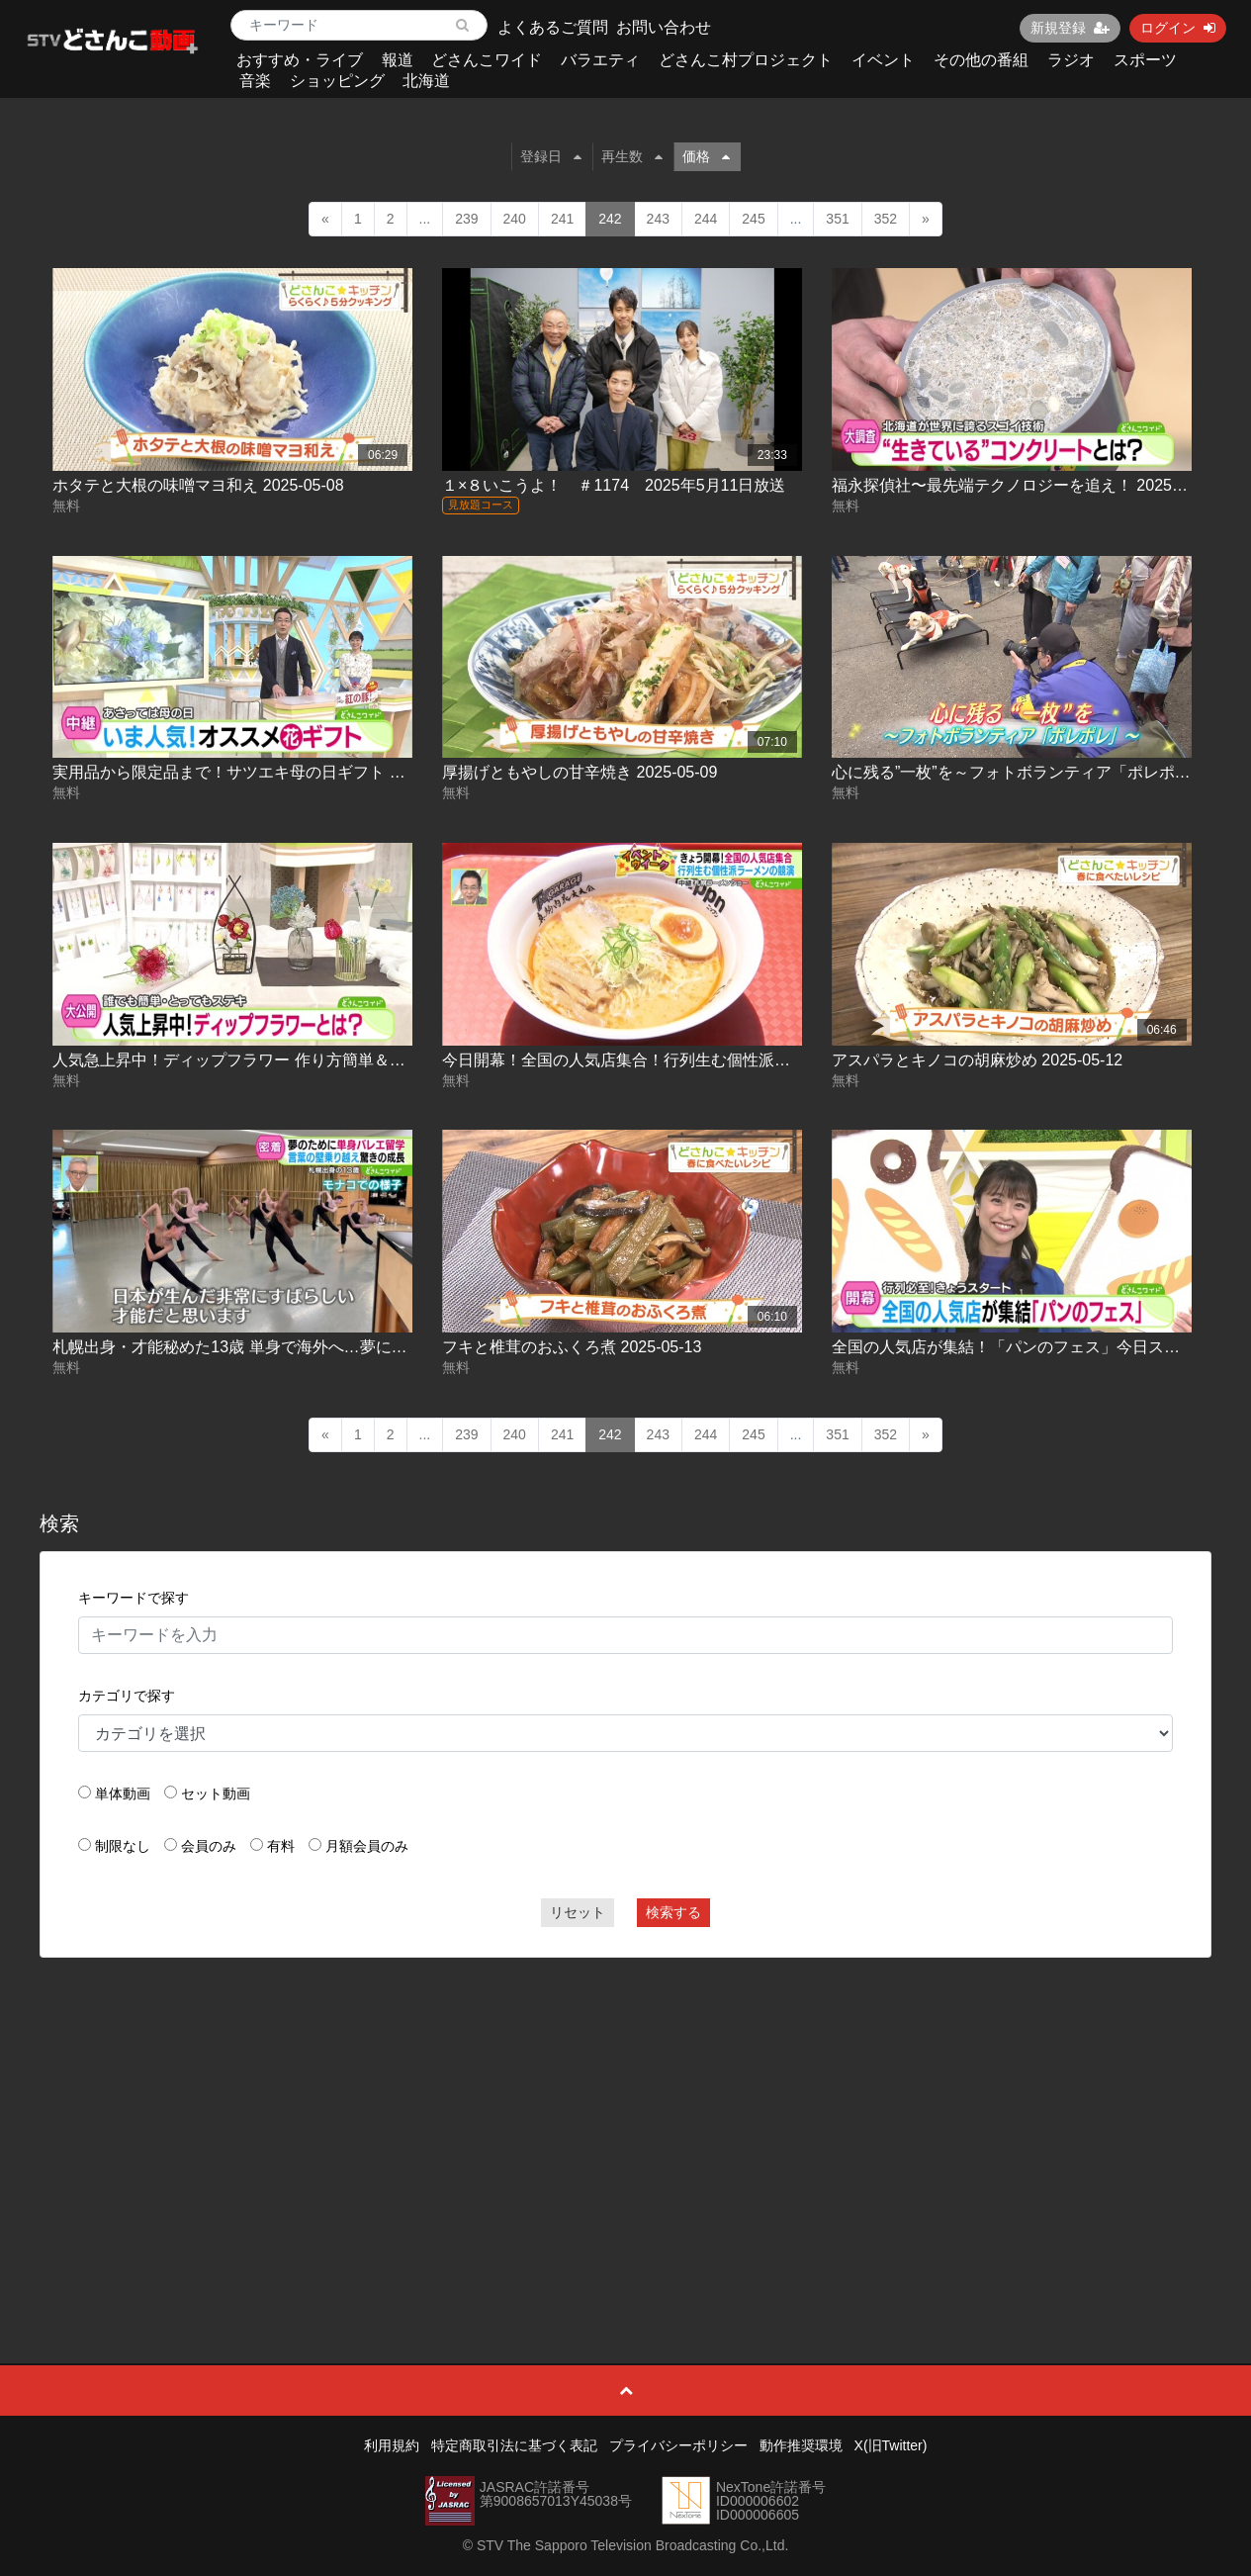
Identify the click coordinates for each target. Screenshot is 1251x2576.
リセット (577, 1912)
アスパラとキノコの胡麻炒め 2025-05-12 (977, 1060)
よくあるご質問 (552, 27)
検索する (673, 1912)
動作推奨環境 (801, 2445)
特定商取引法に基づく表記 (514, 2445)
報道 (397, 59)
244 (705, 219)
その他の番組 (981, 59)
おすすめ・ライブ (299, 59)
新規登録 (1070, 28)
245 (753, 219)
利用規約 (391, 2445)
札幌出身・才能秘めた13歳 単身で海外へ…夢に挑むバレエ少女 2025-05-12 (319, 1346)
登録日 (550, 156)
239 (466, 219)
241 (562, 219)
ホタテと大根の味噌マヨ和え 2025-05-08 (197, 485)
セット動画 (215, 1793)
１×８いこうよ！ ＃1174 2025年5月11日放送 (613, 485)
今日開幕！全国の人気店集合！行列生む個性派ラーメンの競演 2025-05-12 (706, 1060)
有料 (281, 1846)
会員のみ (208, 1846)
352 (885, 219)
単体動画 (122, 1793)
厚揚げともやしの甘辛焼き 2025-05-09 (579, 772)
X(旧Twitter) (891, 2445)
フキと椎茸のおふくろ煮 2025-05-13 (571, 1346)
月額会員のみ (366, 1846)
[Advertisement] (626, 2116)
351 (837, 219)
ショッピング (337, 80)
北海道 (426, 80)
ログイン (1177, 28)
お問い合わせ (663, 27)
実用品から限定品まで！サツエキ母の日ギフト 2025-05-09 (261, 772)
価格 (706, 156)
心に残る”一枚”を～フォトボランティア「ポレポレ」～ (1027, 772)
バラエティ (600, 59)
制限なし (122, 1846)
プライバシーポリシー (678, 2445)
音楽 (255, 80)
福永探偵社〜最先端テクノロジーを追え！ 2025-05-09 (1024, 485)
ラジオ (1071, 59)
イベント (883, 59)
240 (514, 219)
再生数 (632, 156)
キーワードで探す (133, 1598)
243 (658, 219)
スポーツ (1145, 59)
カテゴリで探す (126, 1695)
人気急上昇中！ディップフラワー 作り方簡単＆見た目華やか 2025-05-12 (311, 1060)
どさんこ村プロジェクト (746, 59)
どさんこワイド (486, 59)
